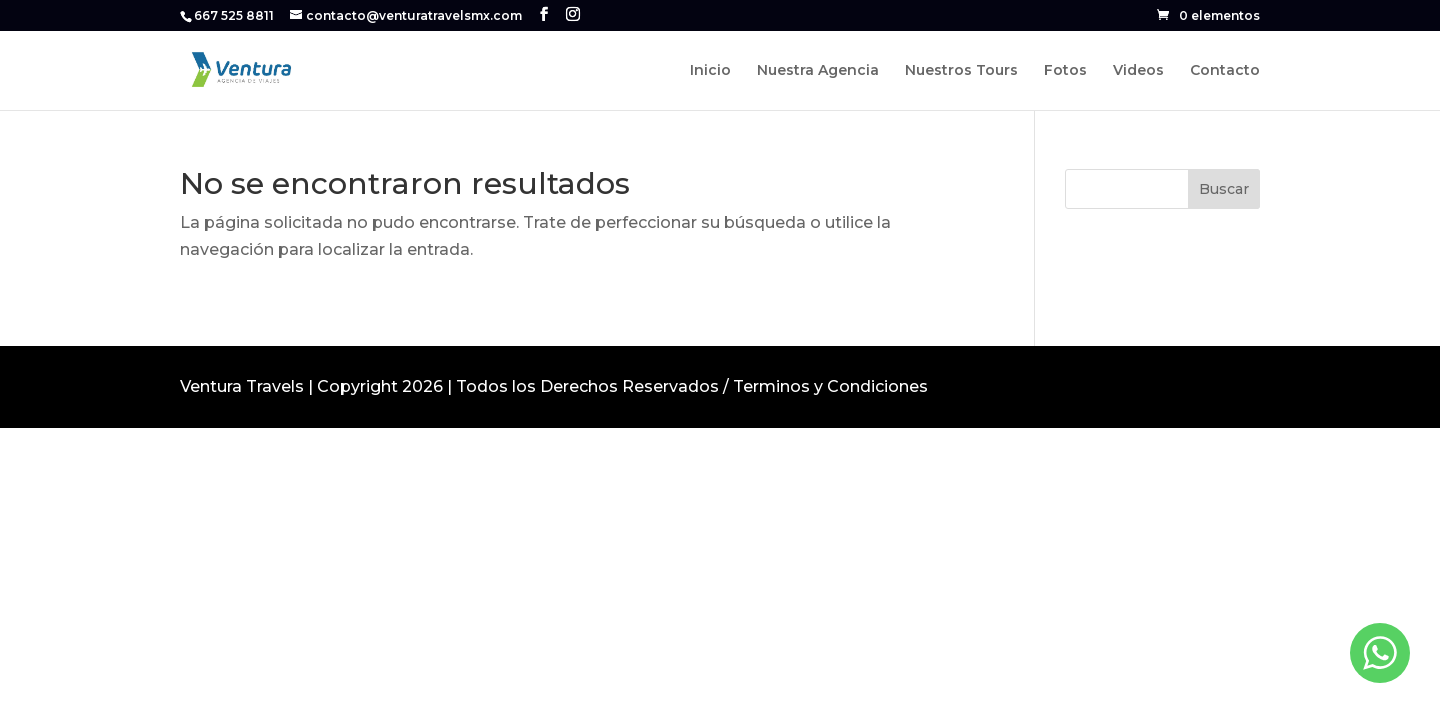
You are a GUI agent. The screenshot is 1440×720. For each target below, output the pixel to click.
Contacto (1225, 71)
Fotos (1065, 71)
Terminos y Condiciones (830, 386)
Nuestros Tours (961, 71)
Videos (1138, 71)
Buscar (1224, 189)
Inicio (710, 71)
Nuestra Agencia (818, 71)
